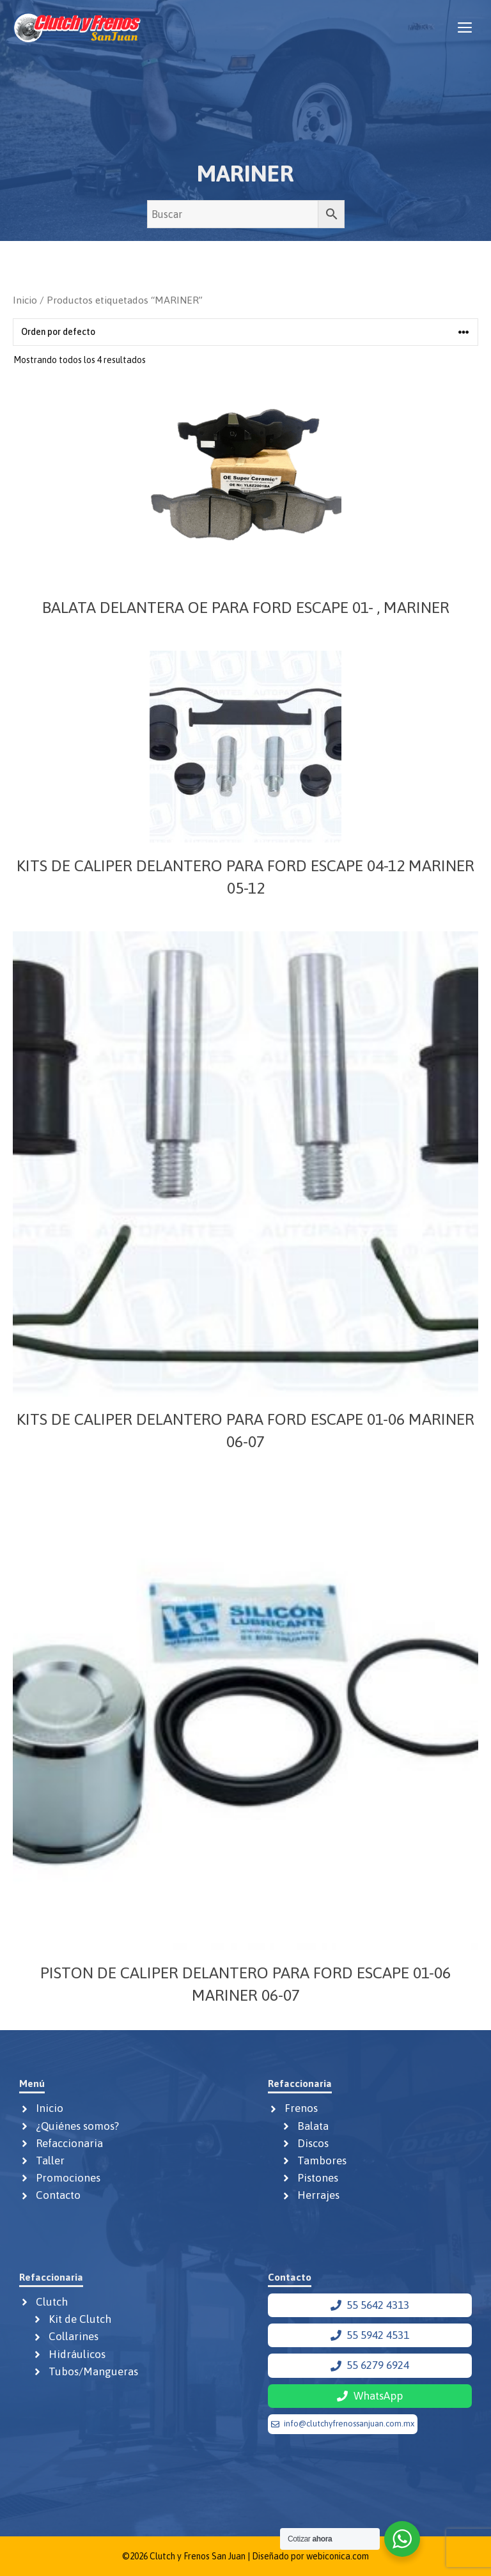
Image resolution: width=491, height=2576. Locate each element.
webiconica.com (337, 2556)
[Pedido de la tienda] (245, 332)
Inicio (25, 300)
